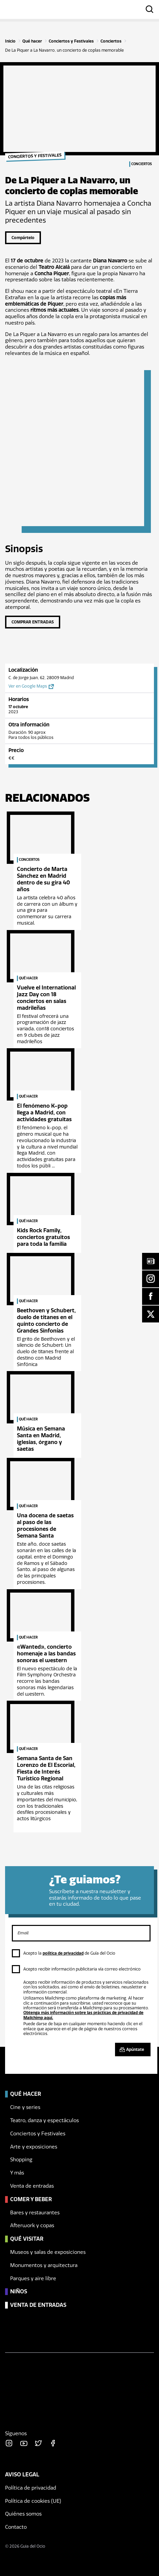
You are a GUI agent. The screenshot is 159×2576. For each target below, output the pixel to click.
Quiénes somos (23, 2514)
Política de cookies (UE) (33, 2501)
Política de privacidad (30, 2488)
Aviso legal (22, 2474)
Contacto (16, 2527)
